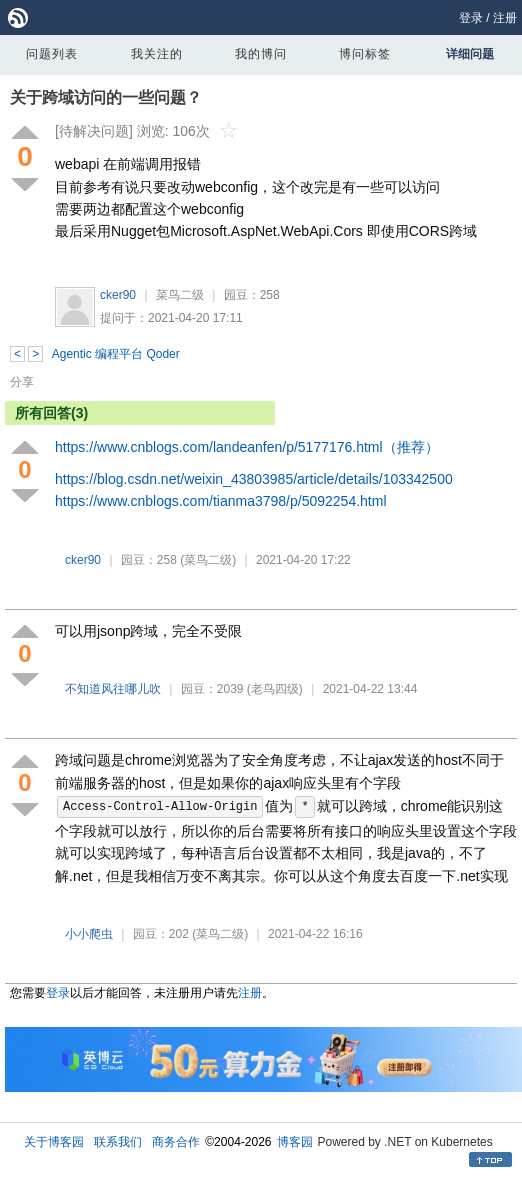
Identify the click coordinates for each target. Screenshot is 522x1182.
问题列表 (52, 54)
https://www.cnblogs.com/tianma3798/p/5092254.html (221, 501)
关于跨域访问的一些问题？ (106, 97)
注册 (505, 18)
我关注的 (157, 54)
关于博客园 (54, 1142)
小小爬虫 (89, 934)
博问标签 (365, 54)
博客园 (295, 1142)
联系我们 (118, 1142)
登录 (471, 18)
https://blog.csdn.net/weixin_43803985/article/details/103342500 (254, 479)
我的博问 (261, 54)
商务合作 (176, 1142)
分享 (22, 382)
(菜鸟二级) (208, 560)
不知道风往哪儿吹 (113, 689)
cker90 (118, 295)
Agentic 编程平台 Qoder (116, 354)
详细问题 (470, 54)
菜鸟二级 (180, 295)
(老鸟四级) (275, 689)
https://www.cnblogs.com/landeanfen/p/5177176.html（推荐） (247, 447)
